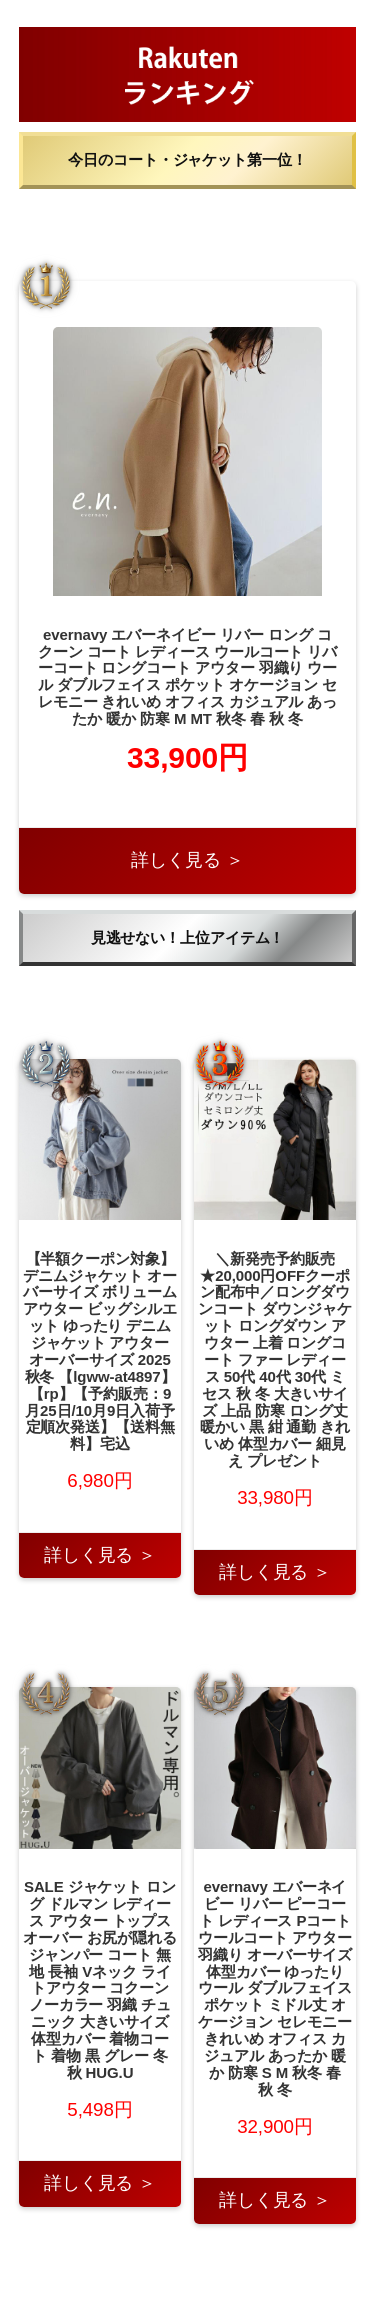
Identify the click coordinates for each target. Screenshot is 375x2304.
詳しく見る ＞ (187, 860)
